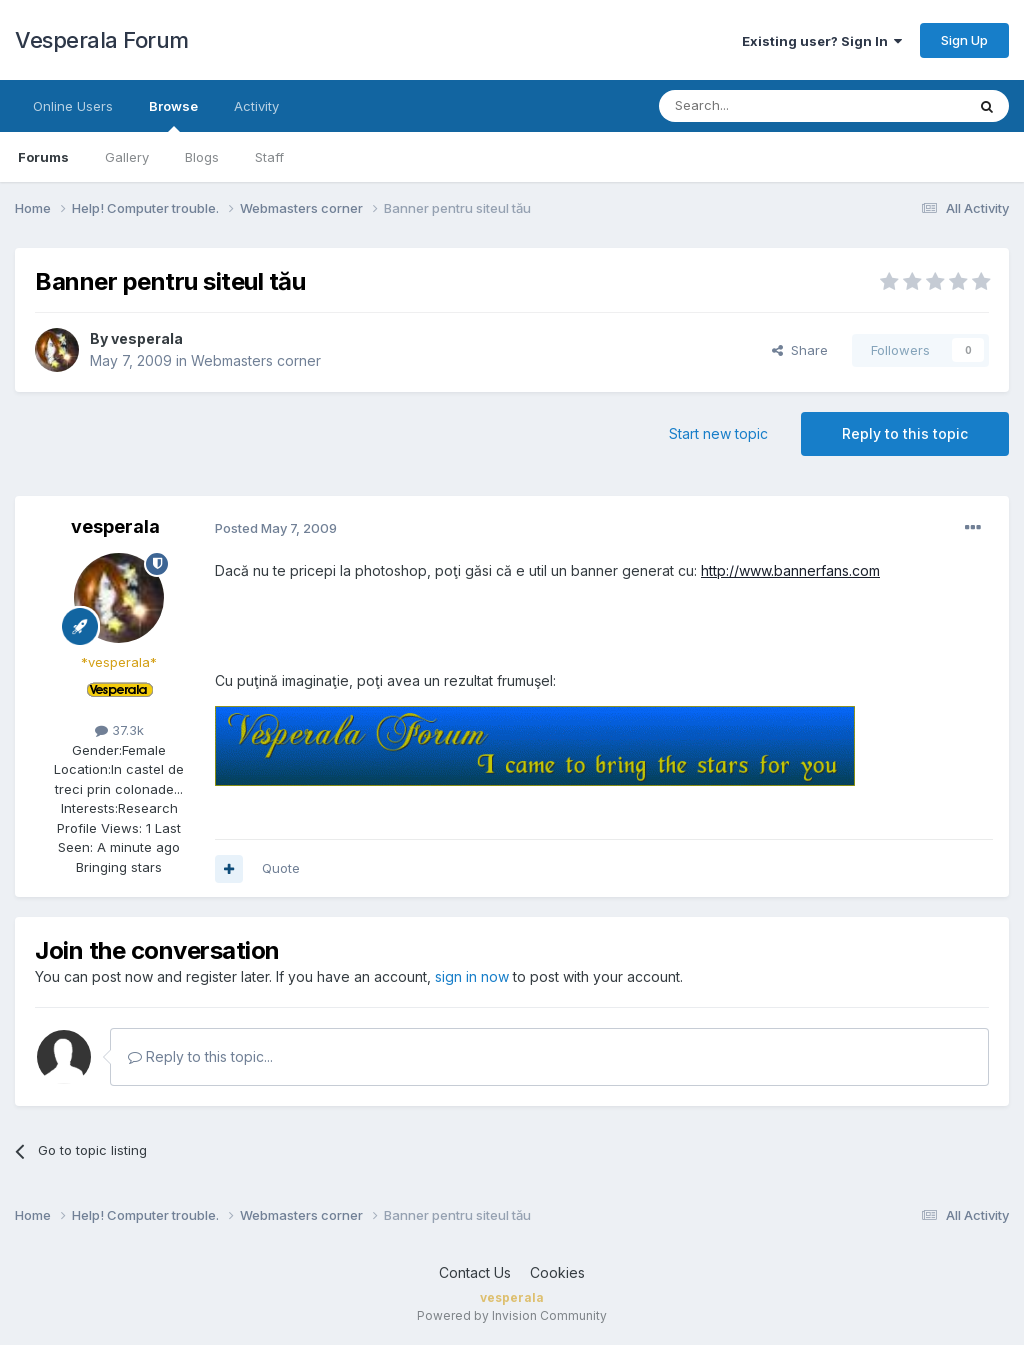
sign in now (472, 976)
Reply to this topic (905, 433)
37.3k (119, 730)
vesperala (147, 338)
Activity (256, 106)
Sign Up (964, 40)
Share (800, 350)
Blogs (202, 157)
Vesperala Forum (102, 40)
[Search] (761, 106)
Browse (173, 115)
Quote (281, 868)
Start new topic (718, 433)
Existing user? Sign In (822, 41)
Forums (43, 157)
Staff (269, 157)
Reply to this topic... (200, 1056)
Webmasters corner (256, 360)
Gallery (127, 157)
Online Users (73, 106)
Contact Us (475, 1272)
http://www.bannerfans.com (790, 570)
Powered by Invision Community (512, 1315)
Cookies (557, 1272)
